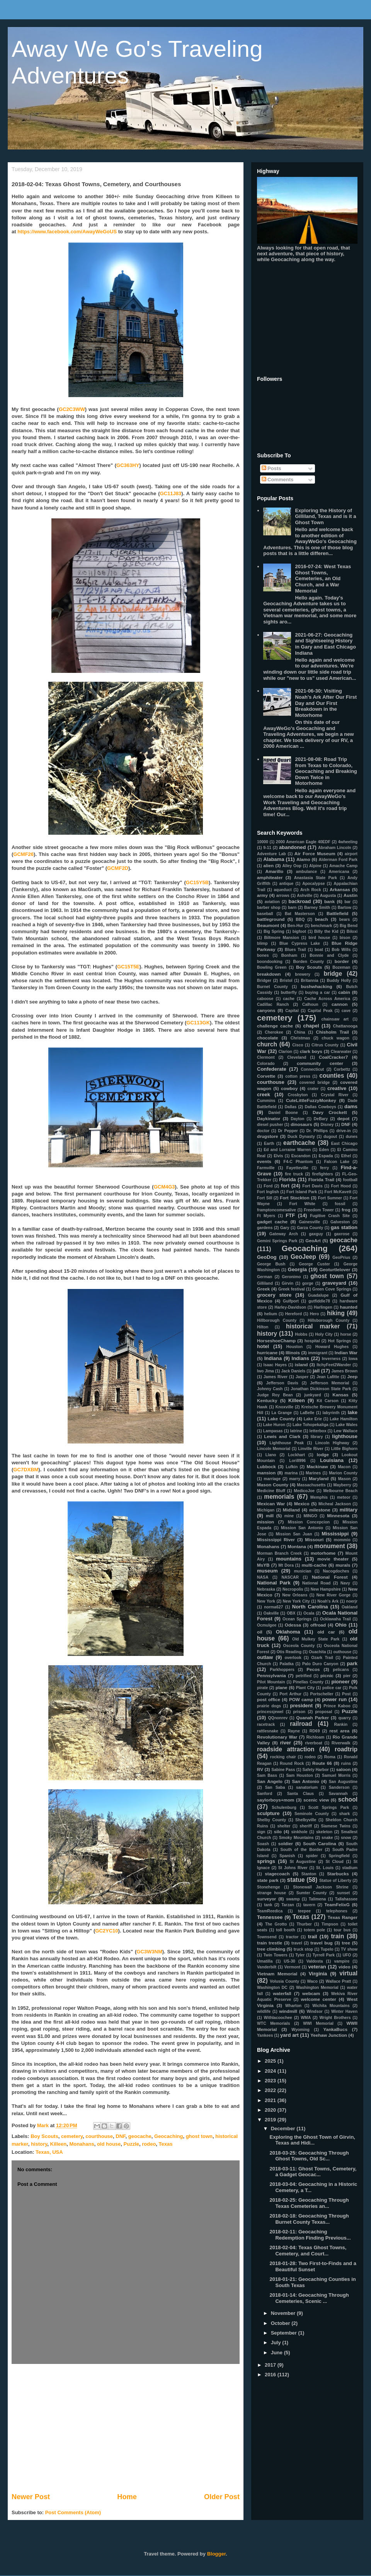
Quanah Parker (312, 1717)
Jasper (302, 1377)
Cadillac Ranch (273, 1004)
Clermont (266, 1057)
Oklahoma (288, 1632)
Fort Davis (312, 1186)
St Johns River (293, 1868)
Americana (338, 871)
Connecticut (312, 1069)
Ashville (304, 895)
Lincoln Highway (332, 1443)
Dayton (297, 1119)
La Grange (281, 1413)
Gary (284, 1228)
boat (319, 950)
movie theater (333, 1558)
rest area (339, 1730)
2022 (271, 2090)
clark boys (311, 1051)
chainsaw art (334, 1019)
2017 (271, 2365)
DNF (120, 2136)
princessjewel (270, 1712)
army (262, 895)
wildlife (264, 2011)
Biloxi (352, 931)
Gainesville (309, 1222)
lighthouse (344, 1436)
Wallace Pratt (338, 1981)
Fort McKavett (337, 1192)
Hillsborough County (328, 1320)
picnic (327, 1675)
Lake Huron (274, 1425)
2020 (271, 2110)
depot (343, 1118)
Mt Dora (286, 1565)
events (264, 1161)
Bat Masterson (300, 914)
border (342, 961)
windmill (288, 2011)
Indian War (346, 1352)
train (337, 1936)
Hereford (293, 1314)
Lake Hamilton (343, 1419)
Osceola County (299, 1646)
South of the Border (302, 1850)
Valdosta (314, 1961)
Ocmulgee (266, 1625)
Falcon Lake (336, 1162)
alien (268, 865)
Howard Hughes (332, 1347)
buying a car (317, 992)
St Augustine (303, 1861)
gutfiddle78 (319, 1301)
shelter (283, 1826)
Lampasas (273, 1431)
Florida (287, 1179)
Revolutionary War (277, 1736)
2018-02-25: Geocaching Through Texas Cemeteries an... (309, 2203)
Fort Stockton (295, 1197)
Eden (324, 1150)
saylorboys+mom (275, 1799)
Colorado (266, 1063)
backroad (300, 901)
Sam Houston (299, 1775)
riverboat (313, 1743)
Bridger (264, 980)
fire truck (294, 1174)
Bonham (289, 955)
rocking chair (283, 1757)
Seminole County (311, 1814)
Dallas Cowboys (320, 1107)
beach (321, 919)
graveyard (334, 1283)
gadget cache (272, 1221)
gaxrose (341, 1234)
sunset (343, 1893)
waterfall (282, 1993)
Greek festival (291, 1289)
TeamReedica (270, 1911)
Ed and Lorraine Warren (287, 1150)
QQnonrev (278, 1718)
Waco (312, 1981)
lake (352, 1412)
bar (347, 902)
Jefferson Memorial (329, 1383)
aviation (272, 902)
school (347, 1799)
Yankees (265, 2035)
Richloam (315, 1737)
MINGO (310, 1516)
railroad (301, 1723)
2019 (271, 2120)
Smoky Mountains (296, 1838)
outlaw (265, 1657)
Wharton (293, 2006)
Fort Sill (264, 1198)
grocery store (274, 1295)
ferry (324, 1168)
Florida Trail (321, 1179)
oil (259, 1631)
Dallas (291, 1107)
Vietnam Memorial (277, 1973)
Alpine (315, 866)
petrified (303, 1676)
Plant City (305, 1688)
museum (267, 1571)
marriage (272, 1479)
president (301, 1705)
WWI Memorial (318, 2023)
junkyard (312, 1395)
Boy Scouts (44, 2136)
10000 (262, 842)
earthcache (299, 1142)
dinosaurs (301, 1124)
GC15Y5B (197, 882)
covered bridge (315, 1082)
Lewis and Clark (282, 1436)
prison (299, 1712)
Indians (301, 1358)
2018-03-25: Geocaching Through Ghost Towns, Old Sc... (309, 2156)
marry (294, 1479)
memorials (279, 1496)
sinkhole (299, 1832)
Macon (344, 1467)
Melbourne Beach (340, 1491)
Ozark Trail (322, 1658)
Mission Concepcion (309, 1522)
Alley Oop (292, 866)
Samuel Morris (336, 1775)
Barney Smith (317, 907)
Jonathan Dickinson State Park (321, 1389)
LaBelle (307, 1413)
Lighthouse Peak (286, 1443)
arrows (282, 895)
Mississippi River (276, 1539)
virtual (348, 1973)
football (350, 1180)
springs (266, 1861)
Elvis (278, 1156)
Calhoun (310, 1004)
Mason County (272, 1484)
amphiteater (270, 877)
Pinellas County (308, 1682)
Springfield (338, 1856)
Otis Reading (289, 1652)
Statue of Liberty (335, 1880)
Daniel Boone (283, 1113)
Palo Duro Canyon (320, 1664)
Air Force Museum (314, 853)
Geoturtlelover (334, 1269)
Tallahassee (346, 1899)
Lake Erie (313, 1419)
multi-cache (314, 1564)
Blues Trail (295, 950)
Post (346, 1694)
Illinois (293, 1352)
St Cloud (335, 1861)
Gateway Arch (283, 1234)
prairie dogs (269, 1706)
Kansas (340, 1394)
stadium (349, 1868)
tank (268, 1905)
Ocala (308, 1613)
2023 (271, 2081)
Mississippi (335, 1534)
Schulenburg (284, 1807)
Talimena (317, 1899)
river (285, 1743)
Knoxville (284, 1407)
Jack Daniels (293, 1371)
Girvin (287, 1283)
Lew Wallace (345, 1431)
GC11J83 (171, 493)
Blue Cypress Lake (299, 943)
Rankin (340, 1724)
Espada (325, 1156)
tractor (292, 1937)
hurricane (267, 1352)
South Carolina (319, 1843)
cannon (340, 1004)
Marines (313, 1473)
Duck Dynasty (301, 1136)
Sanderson (339, 1787)
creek (263, 1094)
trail (312, 1936)
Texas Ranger (342, 1917)
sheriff (306, 1826)
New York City (296, 1601)
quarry (344, 1718)
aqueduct (283, 890)
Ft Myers (266, 1216)
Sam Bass (267, 1775)
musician (302, 1571)
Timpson (330, 1924)
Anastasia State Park (315, 878)
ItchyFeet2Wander (334, 1365)
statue (296, 1879)
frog (346, 1209)
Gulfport (291, 1301)
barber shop (269, 907)
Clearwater (341, 1051)
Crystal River (335, 1095)
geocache (139, 2136)
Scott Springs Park (328, 1807)
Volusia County (284, 1981)
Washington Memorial (317, 1987)
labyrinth (331, 1413)
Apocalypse (313, 883)
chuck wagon (335, 1038)
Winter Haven (344, 2011)
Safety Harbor (315, 1770)
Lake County (281, 1418)
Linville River (310, 1449)
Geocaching (168, 2136)
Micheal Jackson (334, 1504)
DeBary (321, 1119)
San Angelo (270, 1781)
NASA (262, 1577)
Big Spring (274, 931)
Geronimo (291, 1277)
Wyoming (300, 2030)
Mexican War (271, 1503)
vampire (341, 1961)
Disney (327, 1124)
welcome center (318, 1999)
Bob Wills (341, 950)
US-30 (289, 1961)
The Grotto (276, 1924)
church (267, 1044)
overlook (292, 1658)
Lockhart (296, 1455)
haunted (348, 1306)
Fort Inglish (268, 1192)
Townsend (267, 1937)
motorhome (323, 1552)
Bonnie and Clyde (329, 955)
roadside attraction (285, 1749)
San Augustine (343, 1782)
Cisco (297, 1045)
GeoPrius (341, 1257)
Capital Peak (320, 1011)
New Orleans (294, 1595)
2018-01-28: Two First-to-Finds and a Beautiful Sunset (312, 2266)
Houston (294, 1347)
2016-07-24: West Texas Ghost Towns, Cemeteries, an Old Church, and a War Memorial (323, 578)
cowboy (289, 1088)
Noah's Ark (328, 1601)
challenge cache (275, 1025)
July (277, 2342)
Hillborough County (276, 1320)
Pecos (313, 1669)
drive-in (343, 1131)
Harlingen (323, 1307)
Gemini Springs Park (277, 1241)
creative (336, 1088)
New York (266, 1601)
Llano (270, 1455)
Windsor (314, 2011)
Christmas (300, 1038)
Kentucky (267, 1400)
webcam (311, 1993)
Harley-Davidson (290, 1307)
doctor (263, 1131)
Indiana (273, 1358)
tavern (309, 1905)
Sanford (264, 1793)
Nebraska (266, 1589)
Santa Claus (300, 1793)
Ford (268, 1186)
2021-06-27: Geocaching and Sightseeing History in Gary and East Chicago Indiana (325, 644)
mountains (288, 1559)
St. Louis (325, 1868)
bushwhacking (316, 986)
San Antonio (305, 1781)
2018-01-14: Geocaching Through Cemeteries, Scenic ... (309, 2298)
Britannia (309, 980)
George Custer (314, 1264)
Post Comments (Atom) (73, 2512)
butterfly (289, 992)
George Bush (271, 1264)
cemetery (72, 2136)
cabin (344, 992)
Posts (271, 468)
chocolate (267, 1037)
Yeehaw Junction (328, 2035)
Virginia (318, 1974)
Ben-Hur (295, 926)
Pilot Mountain (271, 1682)
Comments (278, 479)
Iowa (353, 1359)
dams (350, 1106)
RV (260, 1769)
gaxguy (316, 1234)
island (301, 1364)
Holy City (324, 1334)
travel (296, 1943)
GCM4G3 (164, 1187)
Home (127, 2497)
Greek (263, 1288)
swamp (293, 1899)
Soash (263, 1844)
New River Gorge (334, 1595)
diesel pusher (270, 1124)
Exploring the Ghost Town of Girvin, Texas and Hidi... (312, 2140)
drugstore (267, 1136)
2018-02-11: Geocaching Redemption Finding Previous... (310, 2235)
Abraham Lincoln (334, 848)
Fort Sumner (330, 1198)
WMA (306, 2018)
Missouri (314, 1539)
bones (263, 955)
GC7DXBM (25, 1469)
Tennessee (270, 1917)
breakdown (269, 973)
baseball (265, 914)
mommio (342, 1540)
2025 (271, 2061)
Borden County (308, 961)
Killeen (58, 2144)
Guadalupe (318, 1295)
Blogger (216, 2554)
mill (270, 1515)
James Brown (344, 1371)
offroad (318, 1624)
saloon (343, 1769)
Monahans (81, 2144)
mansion (266, 1472)
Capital (292, 1011)
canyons (266, 1010)
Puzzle (131, 2144)
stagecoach (277, 1873)
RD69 (315, 1731)
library (317, 1437)
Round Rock (292, 1763)
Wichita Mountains (330, 2006)
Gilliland (265, 1283)
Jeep (352, 1376)
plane (282, 1687)
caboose (265, 999)
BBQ (300, 919)
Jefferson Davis (282, 1383)
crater (313, 1089)
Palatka (286, 1664)
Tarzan (287, 1905)
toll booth (285, 1930)
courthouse (99, 2136)
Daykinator (268, 1118)
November (284, 2313)
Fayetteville (297, 1168)
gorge (307, 1283)
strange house (271, 1893)
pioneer (341, 1682)
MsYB (263, 1564)
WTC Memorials (273, 2023)
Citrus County (325, 1045)
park (352, 1663)
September (284, 2333)
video (345, 1966)
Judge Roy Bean (275, 1395)
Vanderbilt (266, 1967)
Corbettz (342, 1069)
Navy (345, 1583)
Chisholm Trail (332, 1031)
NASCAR (289, 1577)
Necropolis (293, 1589)
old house (109, 2144)
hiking (336, 1313)
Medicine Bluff (271, 1491)
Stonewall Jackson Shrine (321, 1887)
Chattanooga (345, 1026)
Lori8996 (297, 1461)
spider (312, 1856)
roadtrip (346, 1749)
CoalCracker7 (333, 1057)
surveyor (266, 1898)
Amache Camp (343, 866)
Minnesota (338, 1515)
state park (268, 1880)
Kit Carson (327, 1401)
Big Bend (348, 926)
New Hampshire (326, 1589)
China (299, 1032)
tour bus (342, 1930)
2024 (271, 2071)
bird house (319, 938)
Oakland (349, 1607)
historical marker (313, 1326)
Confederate (271, 1069)
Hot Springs (339, 1341)
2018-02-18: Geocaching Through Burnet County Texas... (309, 2219)
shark (344, 1814)
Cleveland (296, 1057)
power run (334, 1699)
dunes (351, 1136)
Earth (269, 1143)
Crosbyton (298, 1095)
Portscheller (322, 1694)
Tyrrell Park (324, 1955)
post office (268, 1699)
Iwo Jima (265, 1371)
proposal (323, 1712)
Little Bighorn (344, 1449)
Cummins (266, 1101)
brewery (302, 974)
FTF (290, 1215)
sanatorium (307, 1787)
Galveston (340, 1222)
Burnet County (272, 987)
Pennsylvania (271, 1675)
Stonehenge (268, 1887)
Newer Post (31, 2497)
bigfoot (299, 931)
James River (276, 1377)
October (281, 2323)
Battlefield (338, 913)
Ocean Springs (297, 1619)
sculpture (268, 1813)
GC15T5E (128, 967)
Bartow (344, 907)
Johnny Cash (270, 1389)
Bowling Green (271, 967)
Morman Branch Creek (279, 1553)
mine (289, 1516)
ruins (346, 1763)
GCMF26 (23, 854)
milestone (319, 1509)
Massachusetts (311, 1485)
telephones (336, 1911)
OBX (291, 1613)
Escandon (301, 1156)
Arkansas (340, 889)
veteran (317, 1967)
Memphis (319, 1497)
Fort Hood (341, 1186)
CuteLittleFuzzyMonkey (311, 1100)
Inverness (331, 1359)
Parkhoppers (282, 1670)
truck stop (303, 1949)
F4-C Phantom (298, 1162)
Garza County (310, 1228)
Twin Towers (276, 1955)
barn (292, 907)
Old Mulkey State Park (315, 1639)
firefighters (322, 1174)
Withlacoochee (278, 2018)
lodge (323, 1454)
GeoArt (313, 1240)
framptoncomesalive (276, 1210)
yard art (289, 2035)
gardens (264, 1228)
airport (351, 854)
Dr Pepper (288, 1131)
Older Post (222, 2497)
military (348, 1510)
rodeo (149, 2144)
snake (327, 1838)
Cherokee (274, 1032)
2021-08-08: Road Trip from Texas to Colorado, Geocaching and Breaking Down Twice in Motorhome (326, 771)
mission (265, 1521)
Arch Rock (310, 890)
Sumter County (311, 1893)
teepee (304, 1911)
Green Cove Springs (331, 1289)
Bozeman (341, 967)
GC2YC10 (106, 1931)
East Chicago (344, 1143)
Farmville (266, 1168)
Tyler (300, 1955)
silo (278, 1831)
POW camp (301, 1699)
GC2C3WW (72, 409)
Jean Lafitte (328, 1377)
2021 (271, 2100)
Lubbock (266, 1466)
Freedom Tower (319, 1210)
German (264, 1277)
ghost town (199, 2136)
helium (270, 1314)
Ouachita (317, 1652)
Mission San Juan (294, 1534)
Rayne (294, 1731)
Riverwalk (341, 1743)
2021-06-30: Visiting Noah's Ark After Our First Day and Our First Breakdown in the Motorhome (326, 703)
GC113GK (198, 1023)
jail (316, 1371)
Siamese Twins (336, 1826)
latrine (296, 1431)
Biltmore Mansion (281, 938)
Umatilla (264, 1961)
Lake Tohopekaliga (310, 1425)
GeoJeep (303, 1256)
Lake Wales (346, 1425)
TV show (349, 1949)
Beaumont (268, 925)
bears (344, 919)
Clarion (285, 1051)
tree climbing (271, 1948)
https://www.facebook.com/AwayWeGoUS (67, 231)
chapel (311, 1026)
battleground (270, 919)
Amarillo (274, 871)
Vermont (292, 1967)
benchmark (321, 926)
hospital (312, 1341)
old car (326, 1631)
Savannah (337, 1793)
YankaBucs (335, 2029)
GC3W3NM (149, 1951)
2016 (271, 2374)
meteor (344, 1497)
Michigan (265, 1510)
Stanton (309, 1874)
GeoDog (267, 1257)
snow (346, 1838)
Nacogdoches (336, 1571)
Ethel (346, 1156)
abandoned (292, 847)
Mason (344, 1479)
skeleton (324, 1832)
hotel (263, 1346)
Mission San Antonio (302, 1528)
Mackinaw (317, 1466)
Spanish (287, 1856)
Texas (166, 2144)
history (39, 2144)
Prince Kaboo (337, 1706)
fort (285, 1186)
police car (331, 1688)
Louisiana (332, 1460)
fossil (340, 1204)
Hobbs (301, 1334)
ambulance (306, 871)
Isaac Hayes (275, 1365)
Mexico (302, 1503)
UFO (347, 1955)
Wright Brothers (335, 2018)
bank (329, 901)
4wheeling (347, 842)
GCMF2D (117, 868)
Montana (297, 1546)
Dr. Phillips (317, 1131)
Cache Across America (327, 999)
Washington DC (272, 1987)
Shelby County (271, 1820)
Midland (291, 1509)
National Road (316, 1583)
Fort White (302, 1204)
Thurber (304, 1924)
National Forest (330, 1576)
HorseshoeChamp (276, 1340)
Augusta (328, 895)
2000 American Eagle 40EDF (303, 842)
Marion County (343, 1473)
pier (347, 1676)
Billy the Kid (326, 931)
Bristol (286, 980)
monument (329, 1546)
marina (291, 1473)
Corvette (266, 1075)
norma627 (273, 1607)
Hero (314, 1314)
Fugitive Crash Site (330, 1216)
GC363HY (127, 465)
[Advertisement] (126, 2428)
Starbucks (338, 1873)
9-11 (267, 848)
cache (288, 999)
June (277, 2352)
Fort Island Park (301, 1192)
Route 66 (322, 1763)
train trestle (269, 1942)
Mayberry (342, 1485)
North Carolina (310, 1607)
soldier (285, 1843)
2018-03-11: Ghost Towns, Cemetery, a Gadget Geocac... (312, 2172)
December (283, 2128)
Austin (350, 895)
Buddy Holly (339, 980)
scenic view (316, 1799)
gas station (344, 1227)
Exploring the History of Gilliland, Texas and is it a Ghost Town (325, 516)
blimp (262, 943)
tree (346, 1942)
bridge (332, 973)
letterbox (318, 1431)
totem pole (314, 1930)
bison (345, 938)
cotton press (297, 1076)
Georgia (297, 1269)
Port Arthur (290, 1694)
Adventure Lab (271, 854)
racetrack (266, 1724)
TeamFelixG (336, 1904)
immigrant (317, 1353)
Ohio (341, 1625)
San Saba (275, 1787)
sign (261, 1832)
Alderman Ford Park (338, 860)
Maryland (318, 1478)
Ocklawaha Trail (335, 1619)
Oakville (271, 1613)
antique (286, 883)
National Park (274, 1583)
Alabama (273, 859)
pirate (262, 1688)
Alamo (303, 859)
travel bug (321, 1942)
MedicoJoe (304, 1491)
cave (346, 1011)
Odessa (293, 1624)
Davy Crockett (330, 1112)
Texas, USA (49, 2152)
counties (331, 1075)
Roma (329, 1757)
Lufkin (292, 1467)
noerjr (351, 1601)
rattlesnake (267, 1731)
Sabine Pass (283, 1770)
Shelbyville (305, 1820)
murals (342, 1564)
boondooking (270, 961)
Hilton (262, 1327)
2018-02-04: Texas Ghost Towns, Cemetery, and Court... (307, 2251)
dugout (330, 1136)
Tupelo (326, 1949)
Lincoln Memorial (273, 1449)
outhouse (342, 1652)
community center (320, 1063)
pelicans (341, 1670)
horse (345, 1334)
